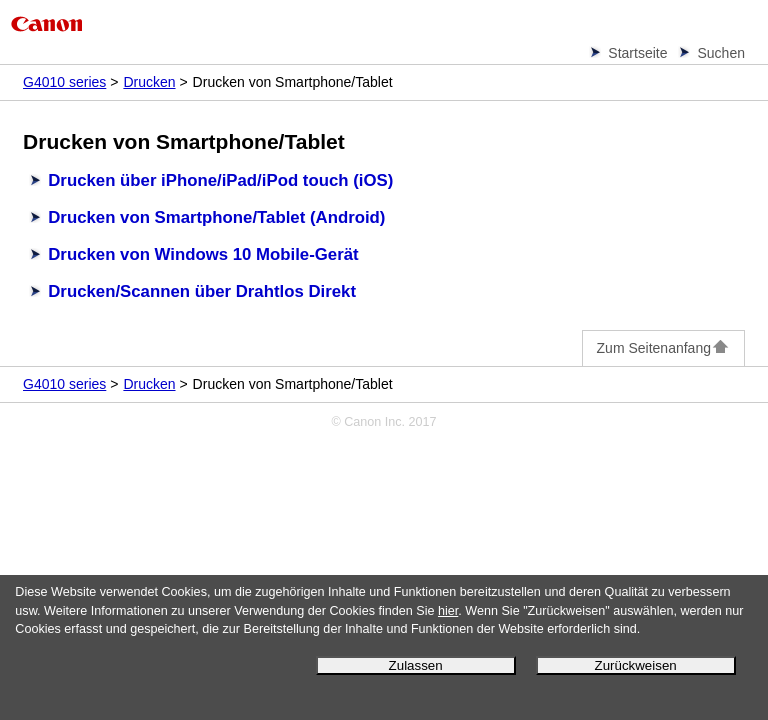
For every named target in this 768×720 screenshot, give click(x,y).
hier (448, 611)
